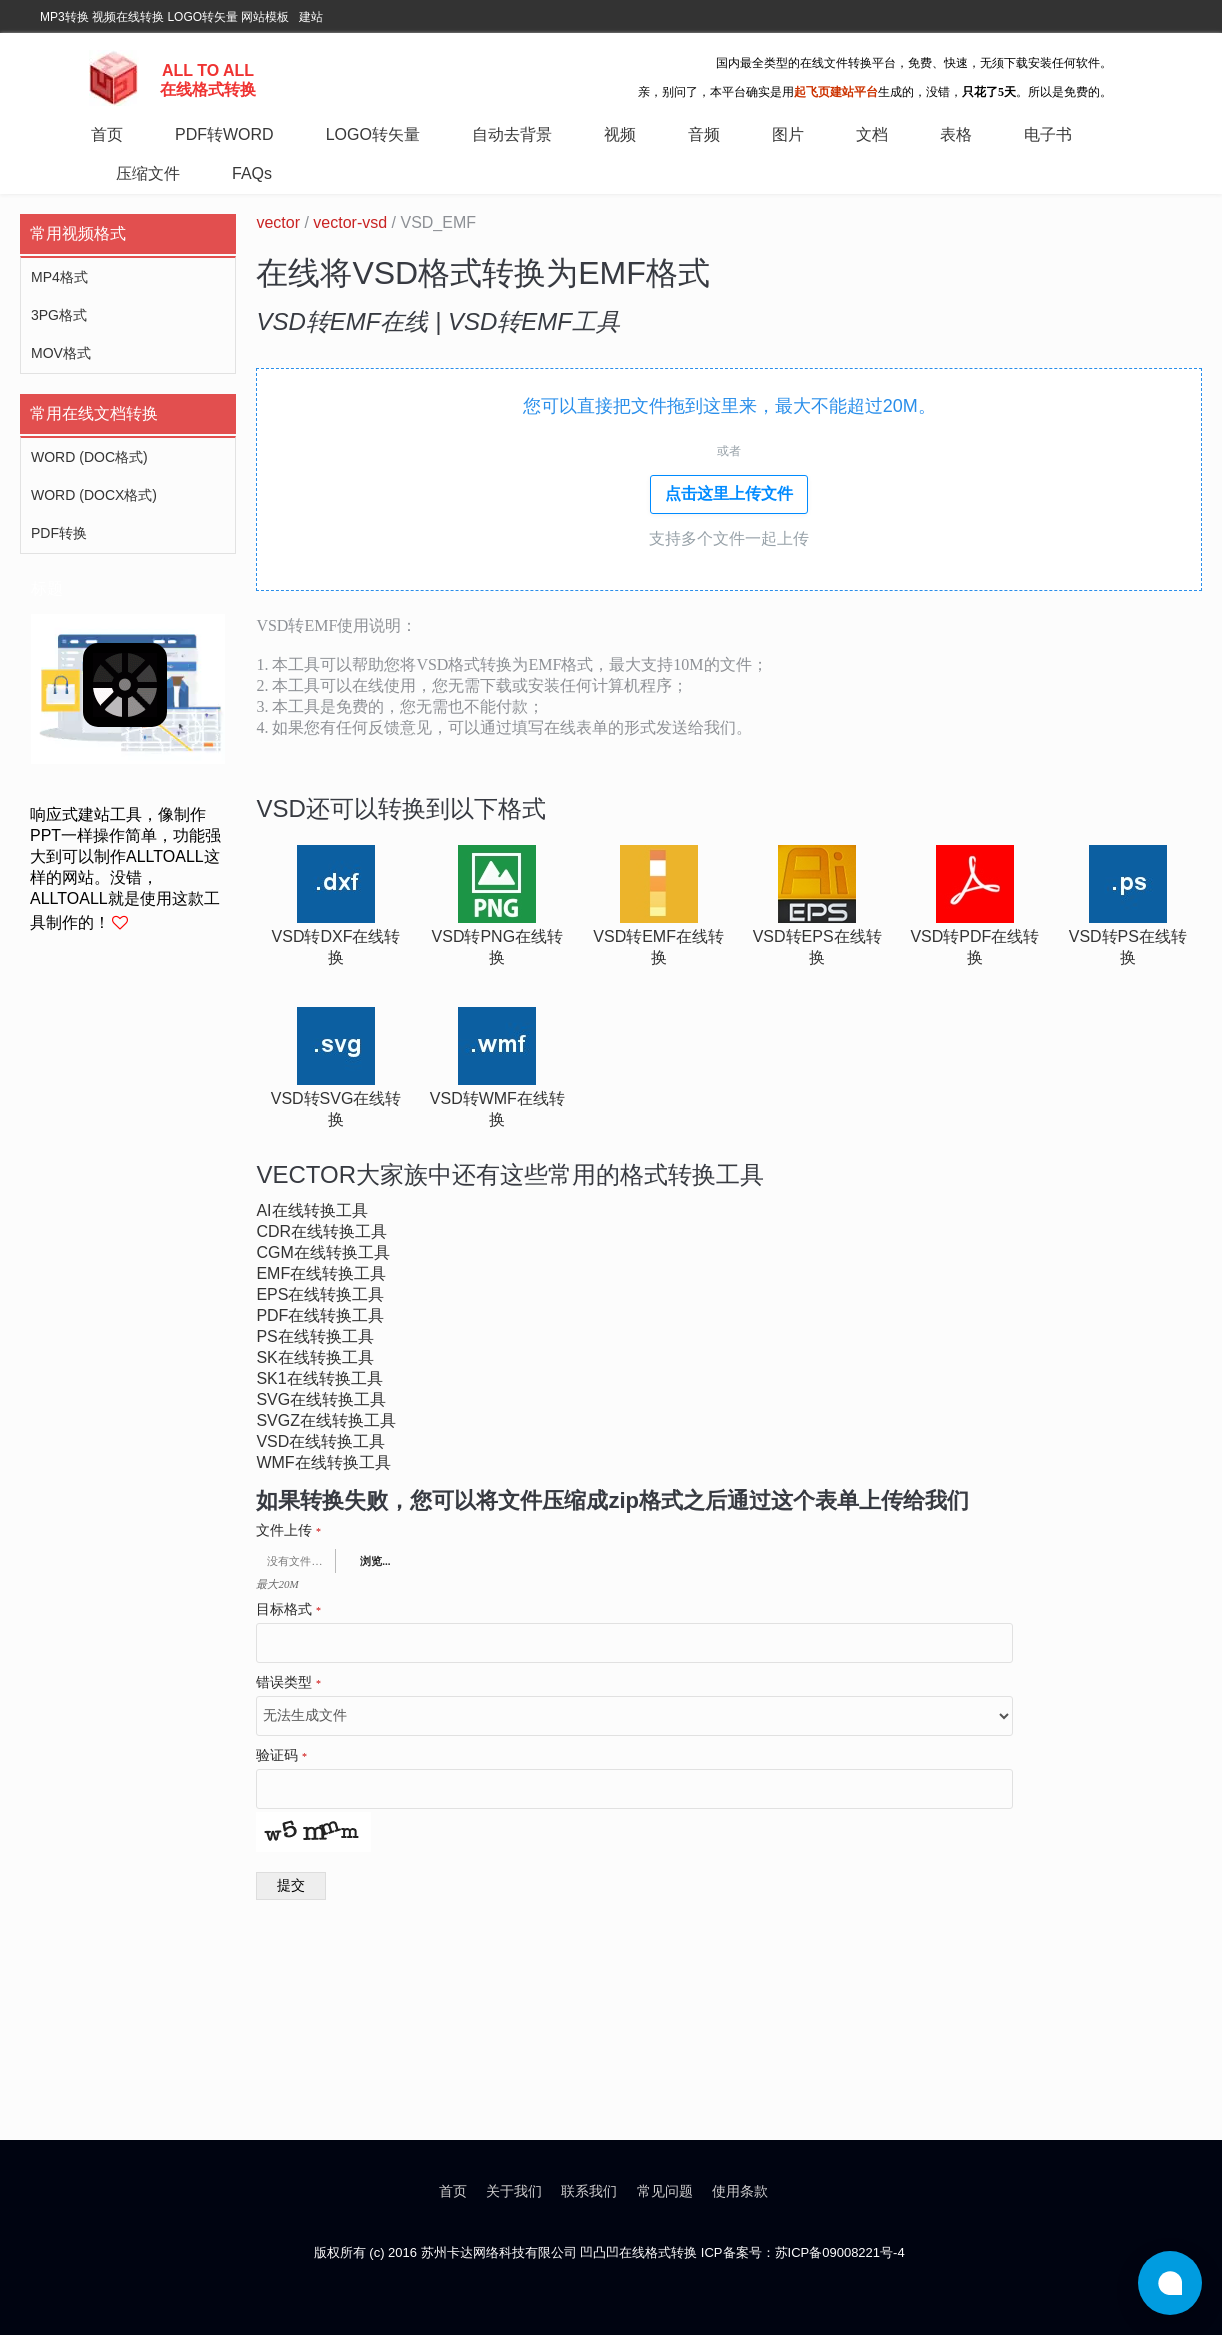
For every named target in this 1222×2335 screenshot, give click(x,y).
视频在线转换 (128, 17)
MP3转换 (64, 17)
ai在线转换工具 (311, 1210)
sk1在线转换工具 (319, 1378)
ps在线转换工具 (314, 1336)
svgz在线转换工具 (326, 1420)
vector (278, 222)
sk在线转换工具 (314, 1357)
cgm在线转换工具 (322, 1252)
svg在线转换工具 (321, 1399)
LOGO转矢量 (202, 17)
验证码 (281, 1756)
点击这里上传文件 (729, 493)
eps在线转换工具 (320, 1294)
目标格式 (288, 1610)
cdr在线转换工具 (321, 1231)
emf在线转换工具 (321, 1273)
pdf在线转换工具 (320, 1315)
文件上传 (288, 1531)
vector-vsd (350, 222)
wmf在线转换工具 (323, 1462)
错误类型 (288, 1683)
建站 (311, 17)
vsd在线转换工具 (320, 1441)
